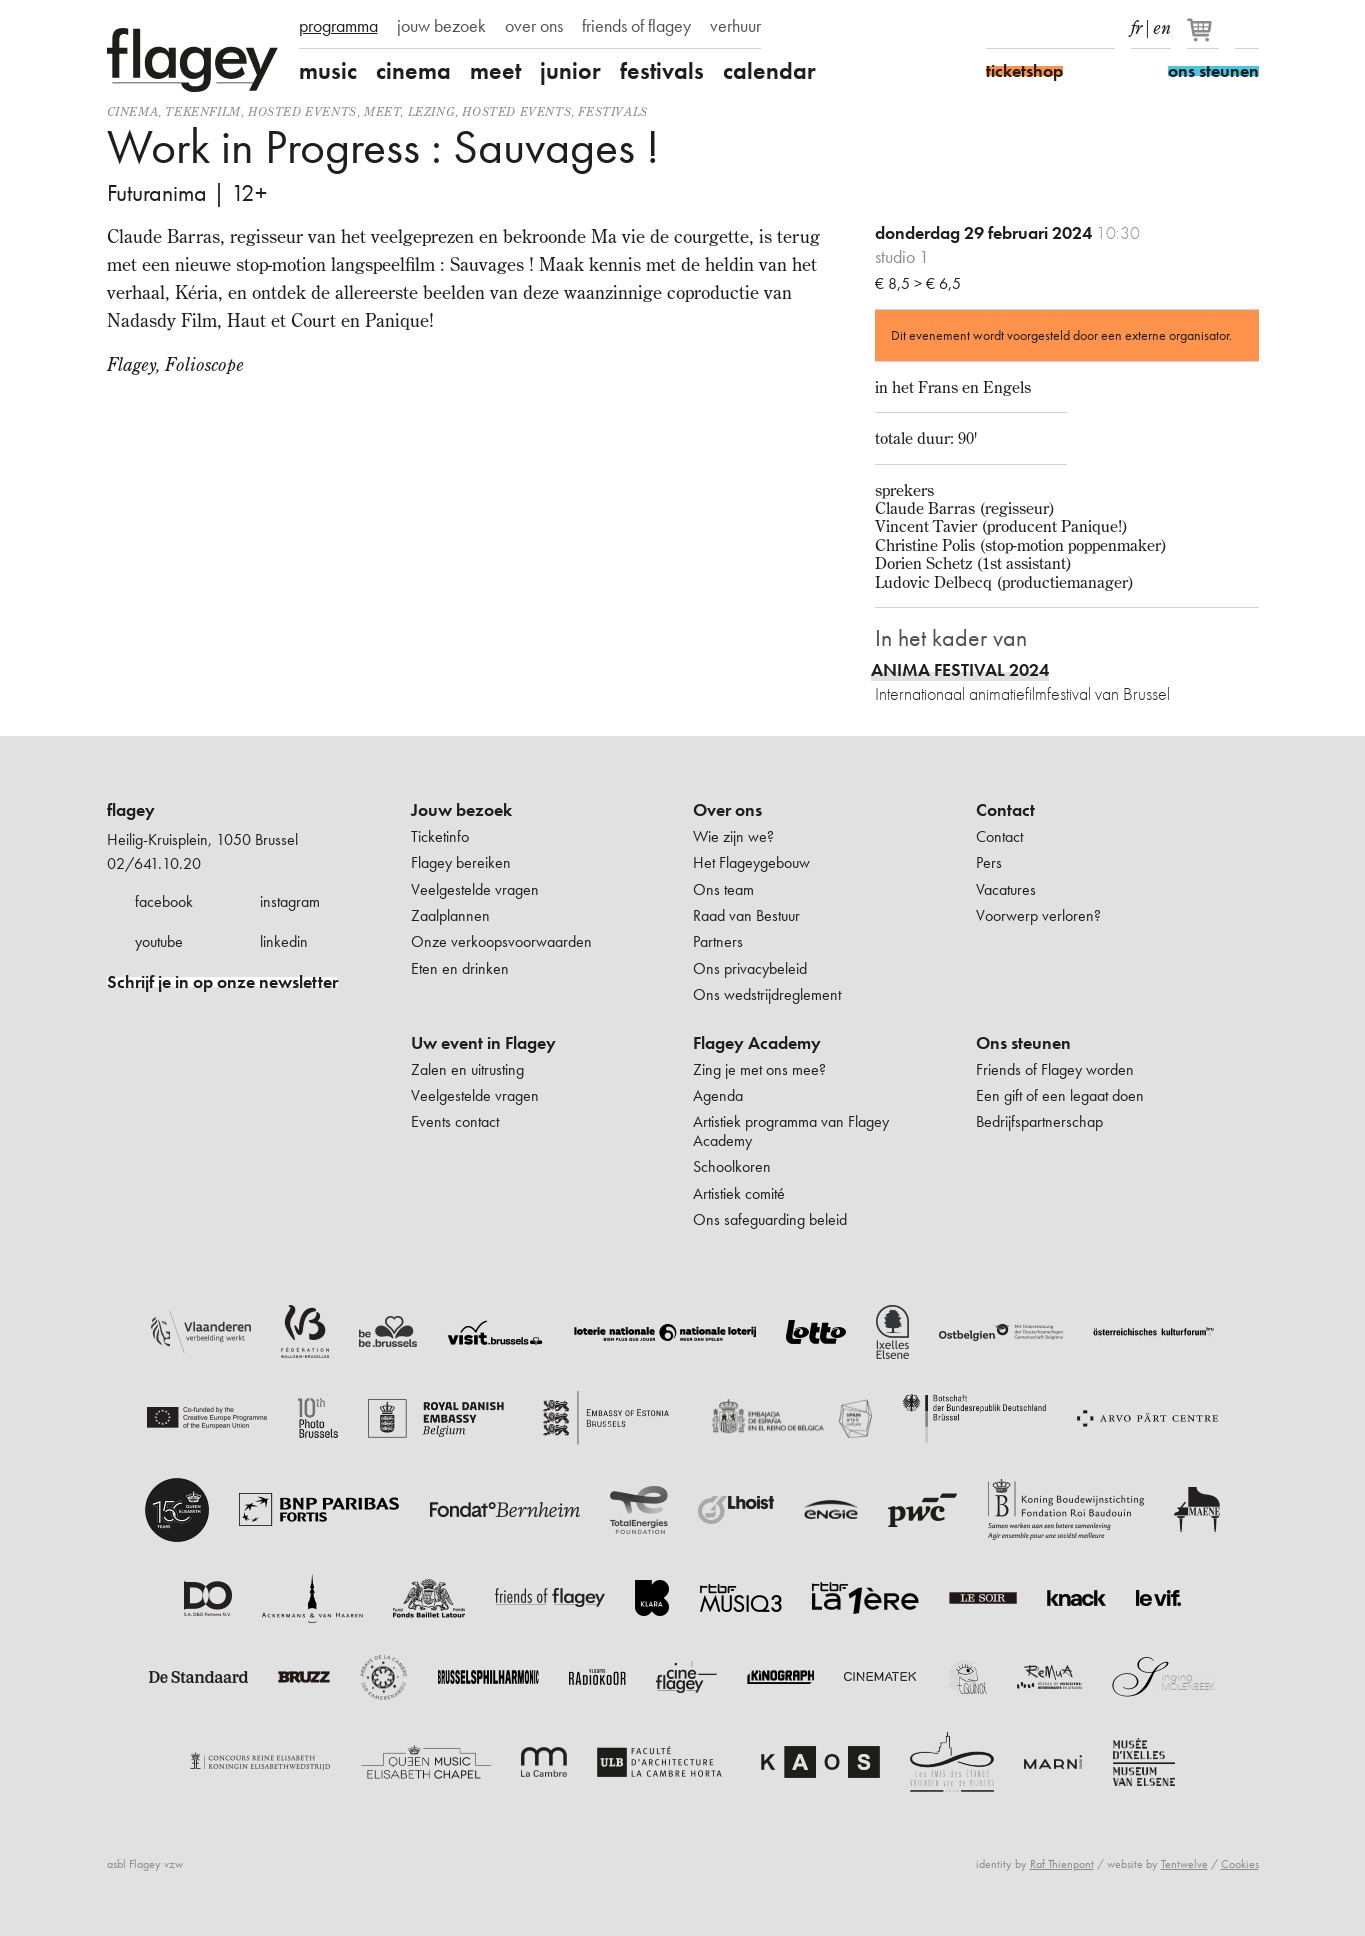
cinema (413, 71)
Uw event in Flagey (483, 1043)
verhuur (735, 26)
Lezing (432, 111)
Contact (1005, 810)
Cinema (133, 111)
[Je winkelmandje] (1204, 38)
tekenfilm (202, 111)
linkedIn (1103, 28)
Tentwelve (1184, 1864)
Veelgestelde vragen (475, 889)
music (328, 71)
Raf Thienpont (1062, 1864)
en (1162, 24)
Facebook (998, 28)
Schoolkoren (732, 1166)
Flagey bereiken (461, 862)
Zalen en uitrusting (467, 1069)
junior (570, 71)
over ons (534, 26)
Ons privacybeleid (750, 968)
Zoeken (1247, 28)
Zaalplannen (450, 915)
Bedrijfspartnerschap (1039, 1121)
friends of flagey (636, 26)
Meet (382, 111)
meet (495, 71)
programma (338, 26)
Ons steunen (1023, 1043)
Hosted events (302, 111)
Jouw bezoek (461, 810)
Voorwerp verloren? (1038, 915)
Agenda (718, 1095)
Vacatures (1006, 889)
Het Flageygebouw (751, 862)
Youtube (1068, 28)
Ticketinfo (440, 836)
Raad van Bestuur (746, 915)
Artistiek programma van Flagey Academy (791, 1130)
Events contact (455, 1121)
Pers (989, 862)
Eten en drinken (460, 968)
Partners (718, 941)
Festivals (612, 111)
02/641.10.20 (154, 863)
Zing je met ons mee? (759, 1069)
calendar (769, 71)
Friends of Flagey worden (1055, 1069)
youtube (159, 941)
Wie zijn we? (733, 836)
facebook (164, 901)
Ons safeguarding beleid (770, 1219)
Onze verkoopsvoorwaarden (501, 941)
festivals (662, 71)
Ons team (723, 889)
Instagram (1033, 28)
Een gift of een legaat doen (1060, 1095)
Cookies (1240, 1864)
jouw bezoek (441, 26)
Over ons (727, 810)
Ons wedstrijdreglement (767, 994)
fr (1136, 24)
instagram (290, 901)
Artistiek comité (739, 1193)
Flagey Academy (757, 1043)
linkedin (284, 941)
